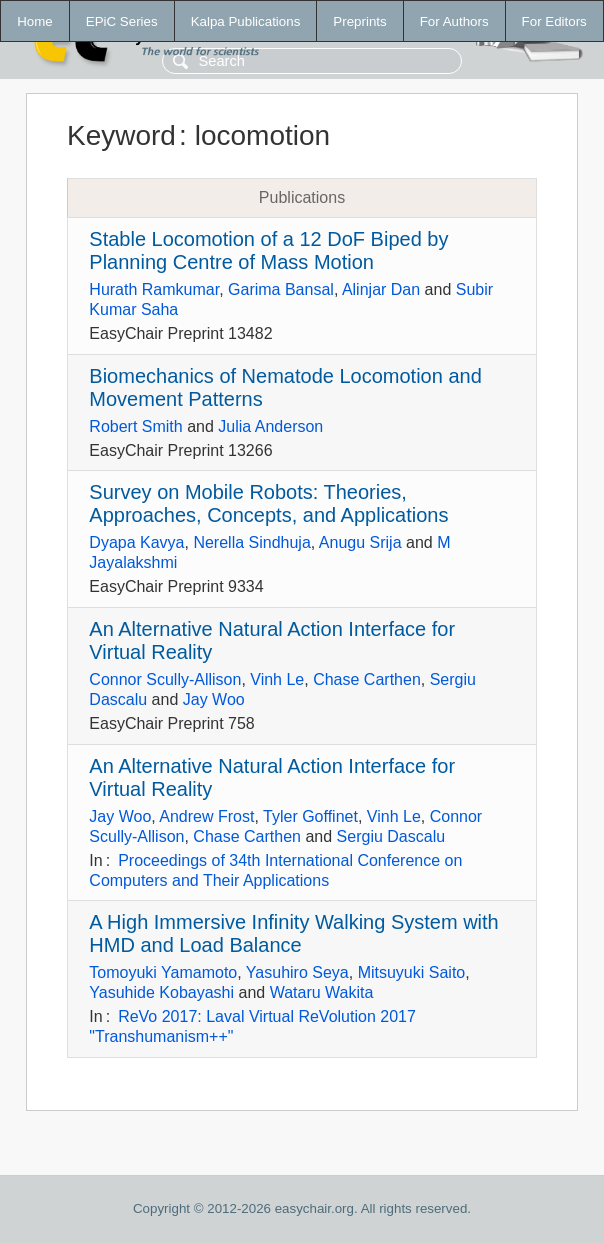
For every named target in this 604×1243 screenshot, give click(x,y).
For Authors (454, 21)
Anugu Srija (360, 542)
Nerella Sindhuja (251, 542)
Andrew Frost (206, 816)
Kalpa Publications (246, 21)
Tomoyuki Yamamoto (163, 972)
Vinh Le (277, 679)
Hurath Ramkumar (154, 289)
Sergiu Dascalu (391, 836)
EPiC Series (122, 21)
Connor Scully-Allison (165, 679)
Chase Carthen (367, 679)
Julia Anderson (270, 426)
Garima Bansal (281, 289)
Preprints (359, 21)
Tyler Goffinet (310, 816)
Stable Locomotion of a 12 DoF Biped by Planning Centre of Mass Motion (268, 250)
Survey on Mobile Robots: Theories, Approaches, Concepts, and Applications (268, 503)
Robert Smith (135, 426)
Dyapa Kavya (136, 542)
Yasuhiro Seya (297, 972)
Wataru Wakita (322, 992)
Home (35, 21)
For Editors (554, 21)
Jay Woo (214, 699)
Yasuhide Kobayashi (161, 992)
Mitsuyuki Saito (412, 972)
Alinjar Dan (381, 289)
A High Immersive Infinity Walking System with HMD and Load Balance (293, 933)
